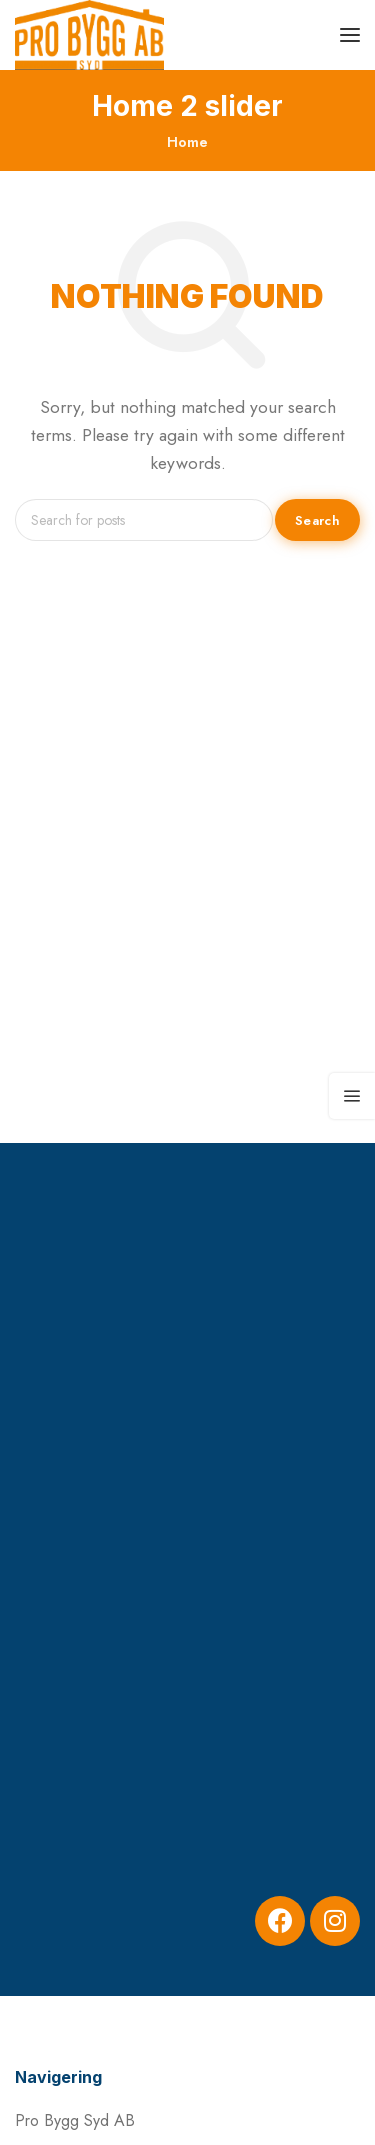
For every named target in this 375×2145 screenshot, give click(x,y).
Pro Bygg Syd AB (75, 2120)
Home (187, 142)
